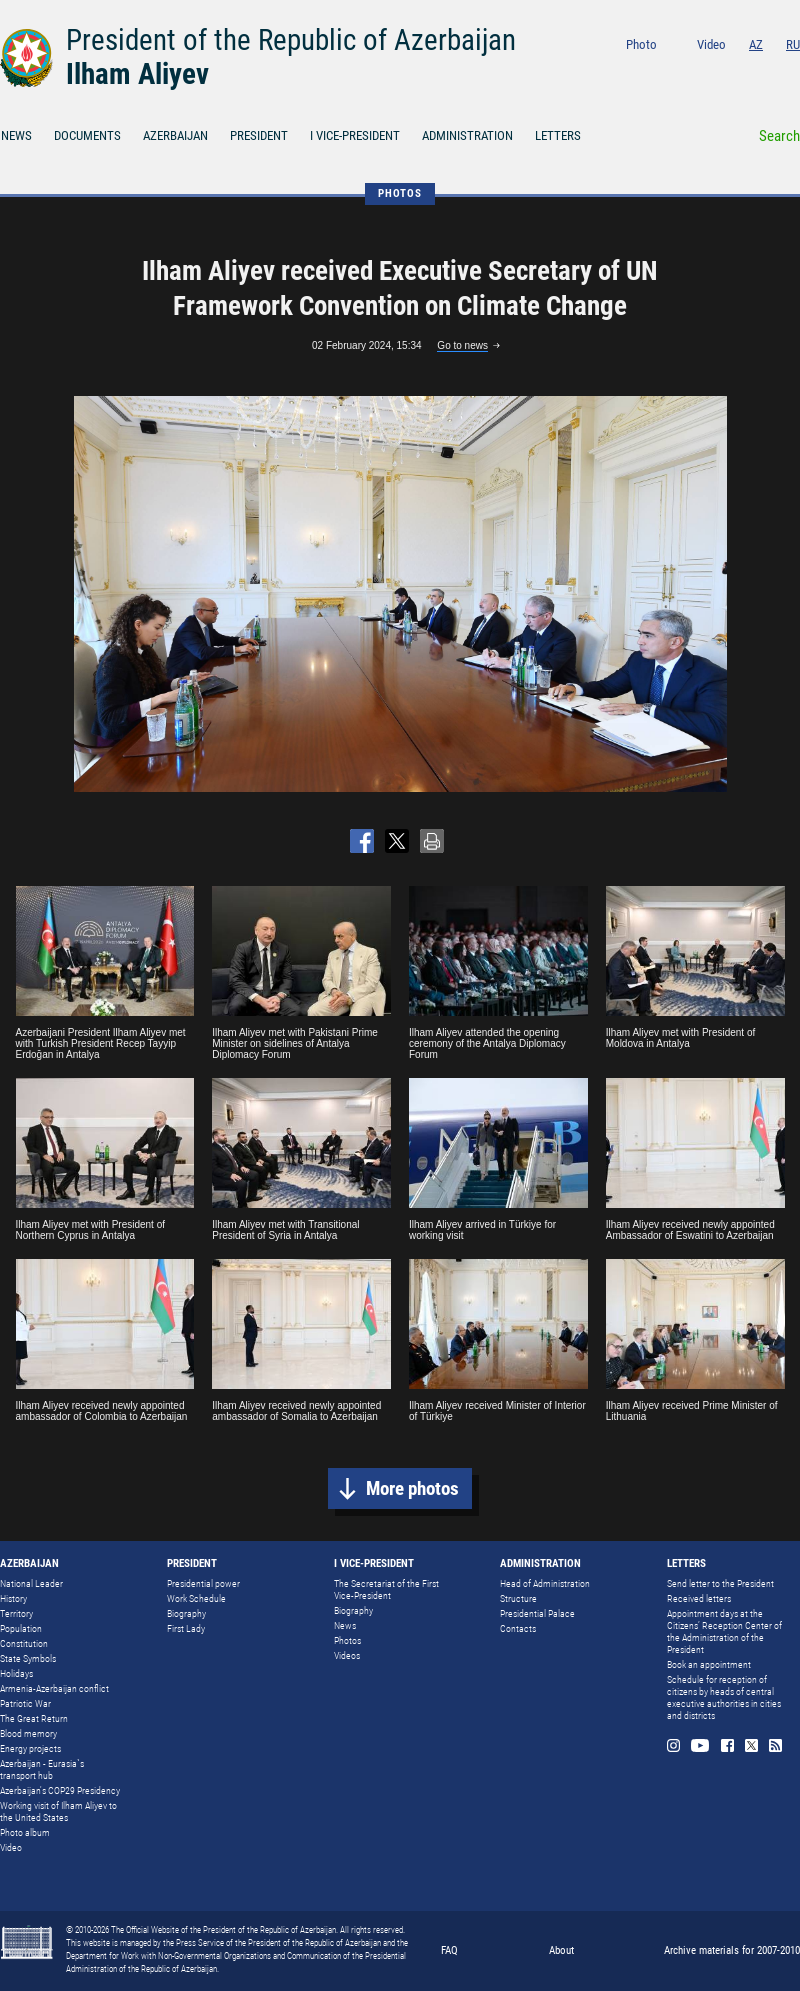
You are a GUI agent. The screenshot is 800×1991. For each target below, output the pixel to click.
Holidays (16, 1673)
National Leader (31, 1583)
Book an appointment (709, 1664)
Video (711, 44)
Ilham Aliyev (137, 74)
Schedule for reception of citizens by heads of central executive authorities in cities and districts (724, 1697)
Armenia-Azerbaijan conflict (54, 1688)
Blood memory (28, 1733)
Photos (347, 1640)
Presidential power (203, 1583)
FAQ (449, 1950)
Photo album (25, 1832)
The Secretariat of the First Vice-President (386, 1589)
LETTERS (558, 135)
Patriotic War (25, 1703)
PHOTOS (400, 193)
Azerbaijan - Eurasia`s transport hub (42, 1769)
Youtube (712, 71)
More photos (412, 1488)
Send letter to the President (720, 1583)
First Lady (186, 1628)
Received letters (699, 1598)
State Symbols (28, 1658)
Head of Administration (545, 1583)
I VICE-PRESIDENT (355, 135)
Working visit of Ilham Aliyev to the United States (58, 1811)
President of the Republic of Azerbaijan (291, 40)
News (345, 1625)
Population (21, 1628)
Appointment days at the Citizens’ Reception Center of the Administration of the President (724, 1631)
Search (779, 136)
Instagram (683, 71)
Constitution (24, 1643)
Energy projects (30, 1748)
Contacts (518, 1628)
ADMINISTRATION (467, 135)
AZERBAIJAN (175, 135)
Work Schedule (196, 1598)
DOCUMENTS (87, 135)
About (561, 1950)
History (13, 1598)
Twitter (767, 71)
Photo (641, 44)
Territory (16, 1613)
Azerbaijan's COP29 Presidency (60, 1790)
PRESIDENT (259, 135)
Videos (347, 1655)
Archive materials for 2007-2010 (732, 1950)
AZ (756, 44)
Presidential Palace (537, 1613)
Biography (186, 1613)
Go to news (462, 345)
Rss (793, 71)
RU (793, 44)
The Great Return (34, 1718)
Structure (518, 1598)
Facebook (741, 71)
